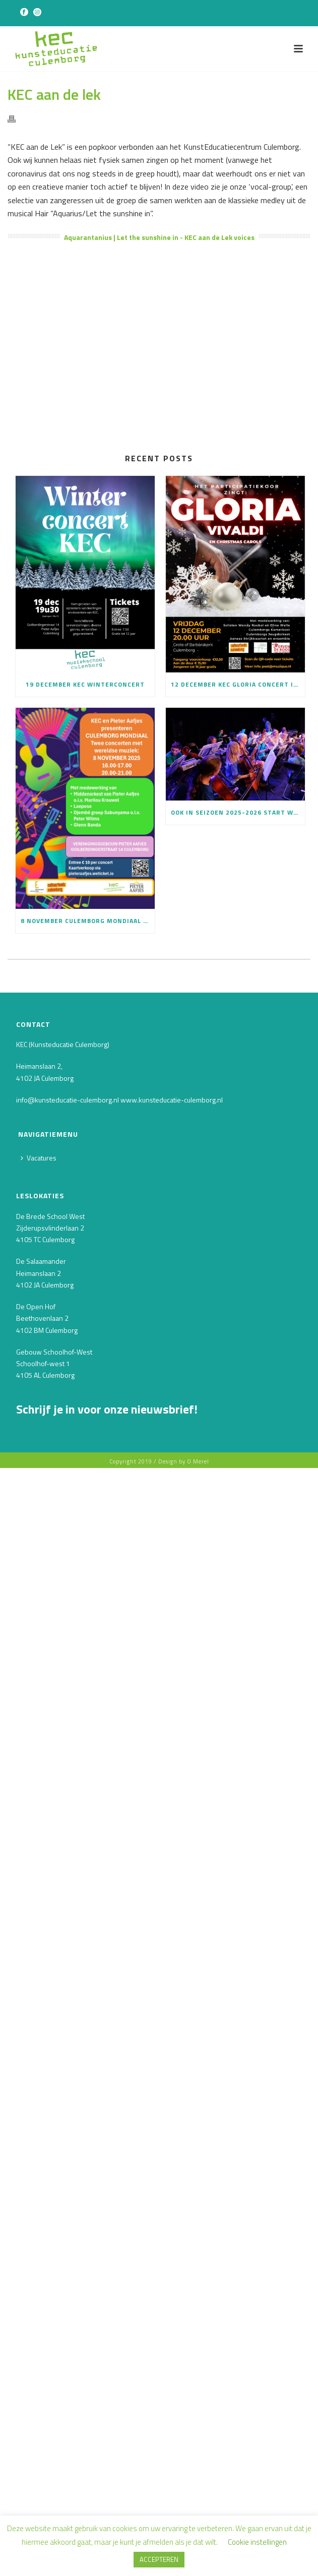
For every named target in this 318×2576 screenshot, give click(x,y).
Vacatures (38, 1157)
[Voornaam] (91, 1495)
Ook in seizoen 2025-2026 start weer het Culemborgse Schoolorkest (238, 812)
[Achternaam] (91, 1530)
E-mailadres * (40, 1444)
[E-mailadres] (91, 1460)
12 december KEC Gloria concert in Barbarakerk (238, 684)
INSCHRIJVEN (92, 1557)
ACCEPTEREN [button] (159, 2559)
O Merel (198, 1618)
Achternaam (39, 1514)
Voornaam (35, 1479)
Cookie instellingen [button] (257, 2542)
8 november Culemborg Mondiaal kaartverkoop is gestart (88, 921)
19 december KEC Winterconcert (85, 684)
